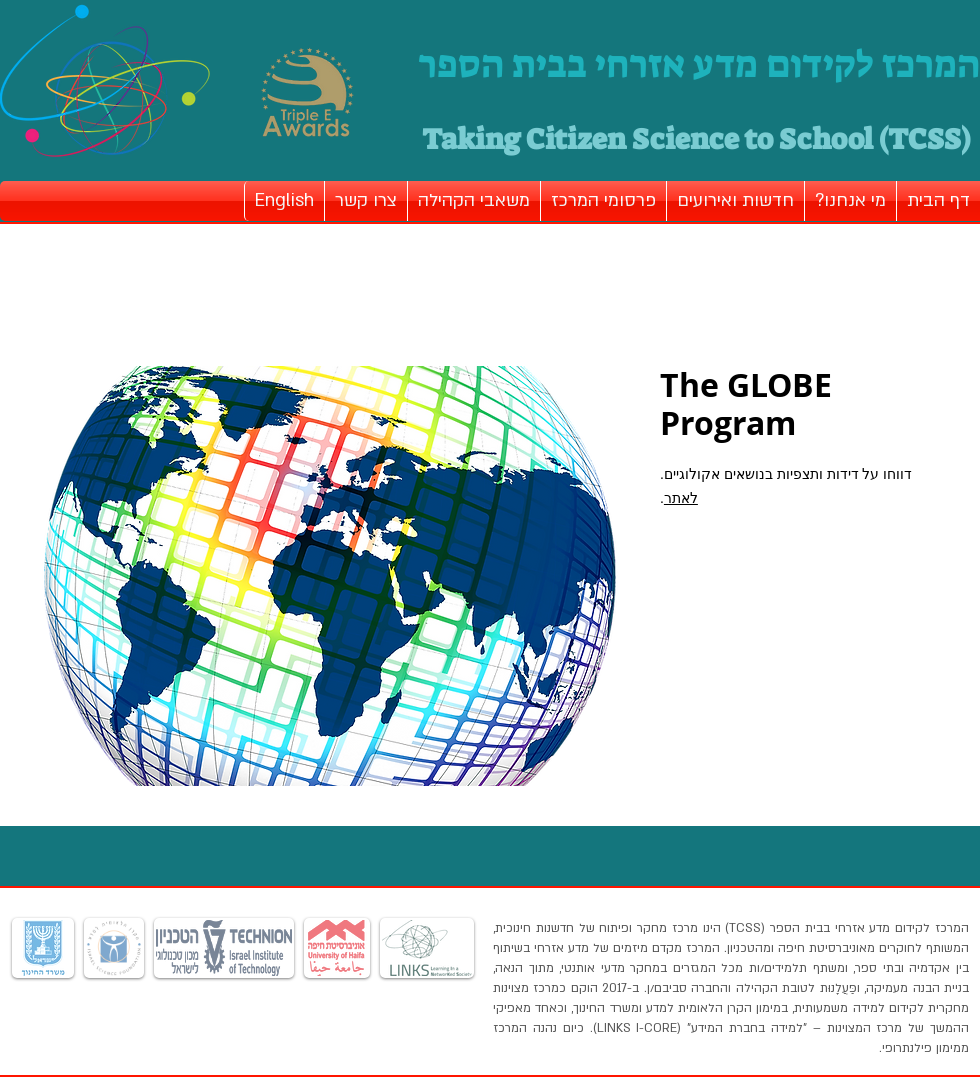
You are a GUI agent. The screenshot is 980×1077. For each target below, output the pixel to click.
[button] (850, 201)
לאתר (681, 498)
